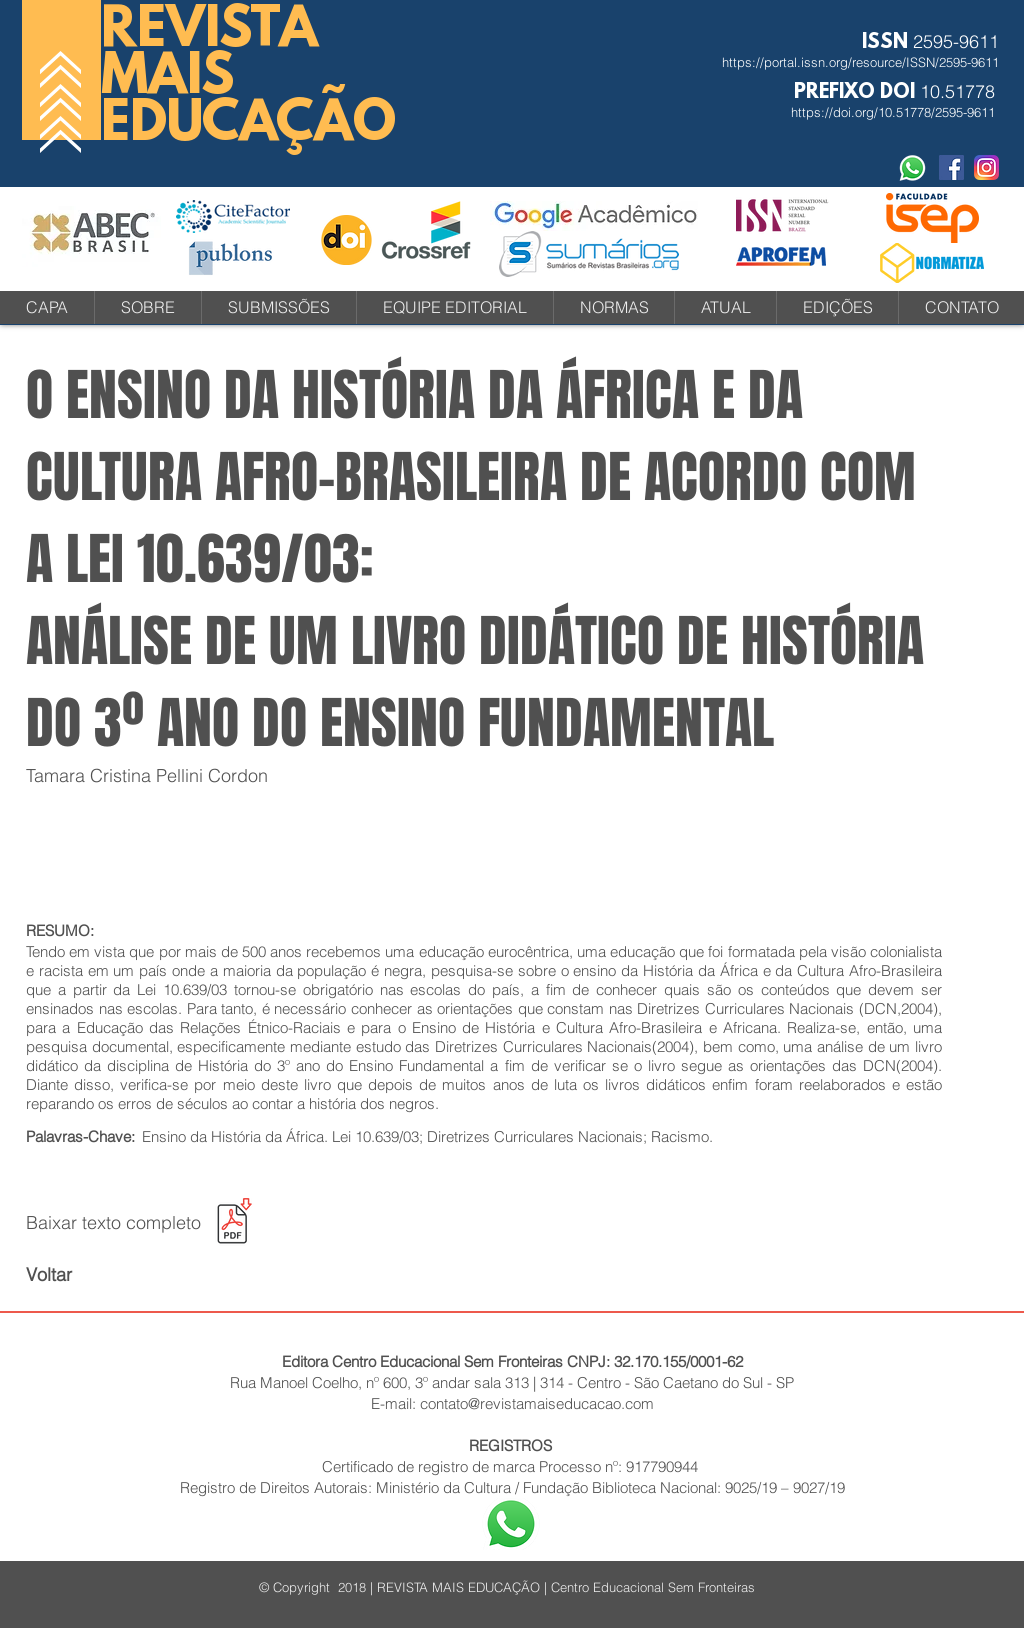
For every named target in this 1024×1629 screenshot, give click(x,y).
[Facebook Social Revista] (951, 167)
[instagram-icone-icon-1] (986, 167)
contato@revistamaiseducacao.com (537, 1403)
